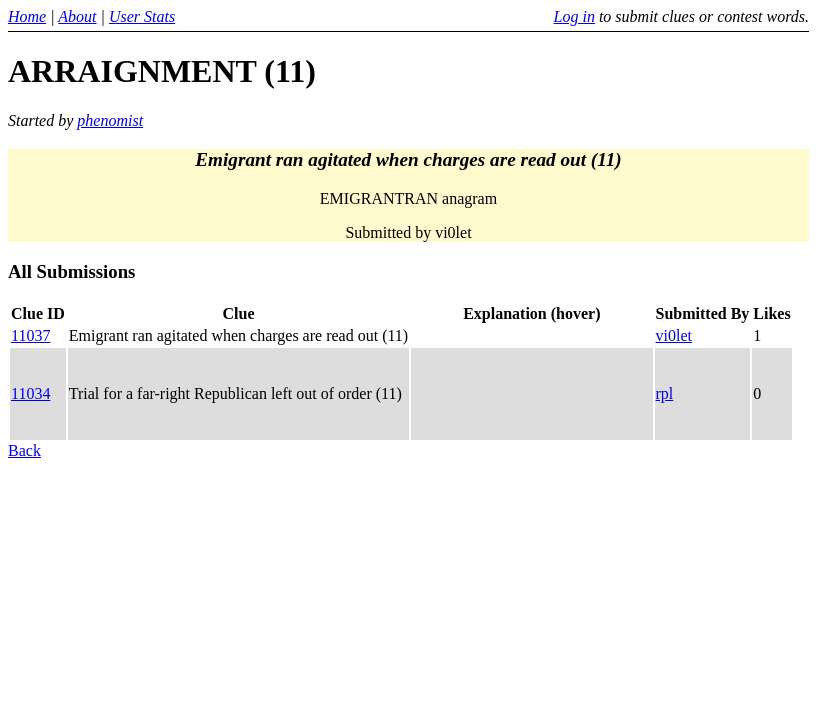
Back (24, 450)
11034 (30, 393)
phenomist (110, 120)
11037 (30, 335)
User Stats (142, 16)
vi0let (674, 335)
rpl (665, 393)
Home (27, 16)
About (77, 16)
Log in (574, 16)
